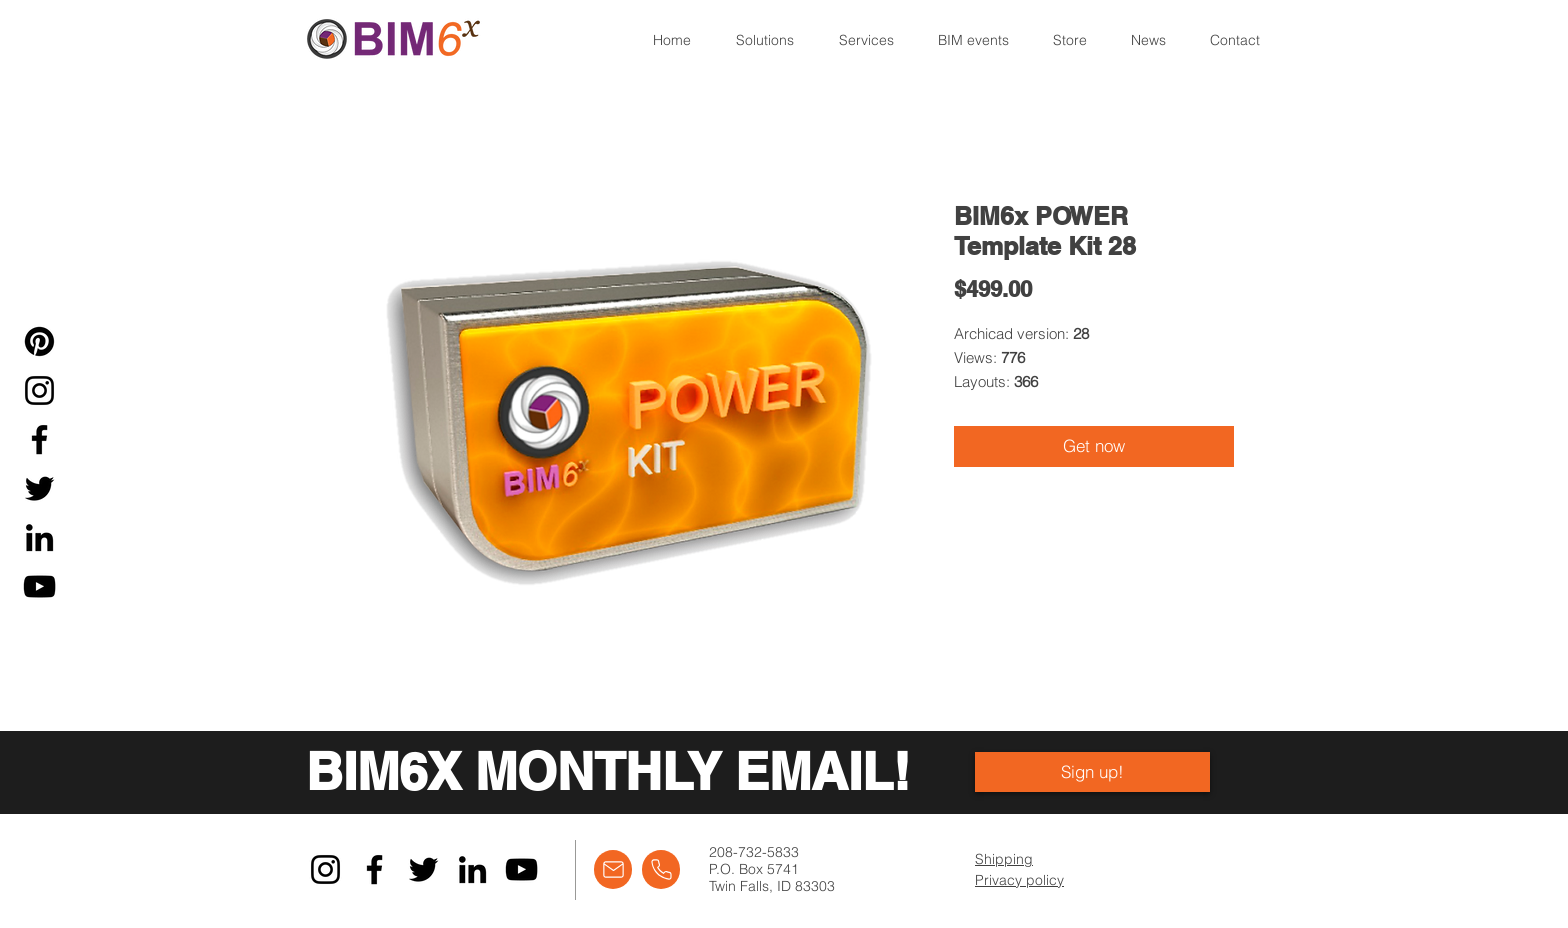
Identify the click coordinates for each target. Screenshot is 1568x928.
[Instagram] (39, 390)
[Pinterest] (39, 341)
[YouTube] (39, 586)
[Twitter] (39, 488)
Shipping (1004, 859)
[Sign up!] (1092, 772)
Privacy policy (1019, 880)
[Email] (613, 869)
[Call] (661, 869)
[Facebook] (39, 439)
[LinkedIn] (39, 537)
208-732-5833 (754, 852)
